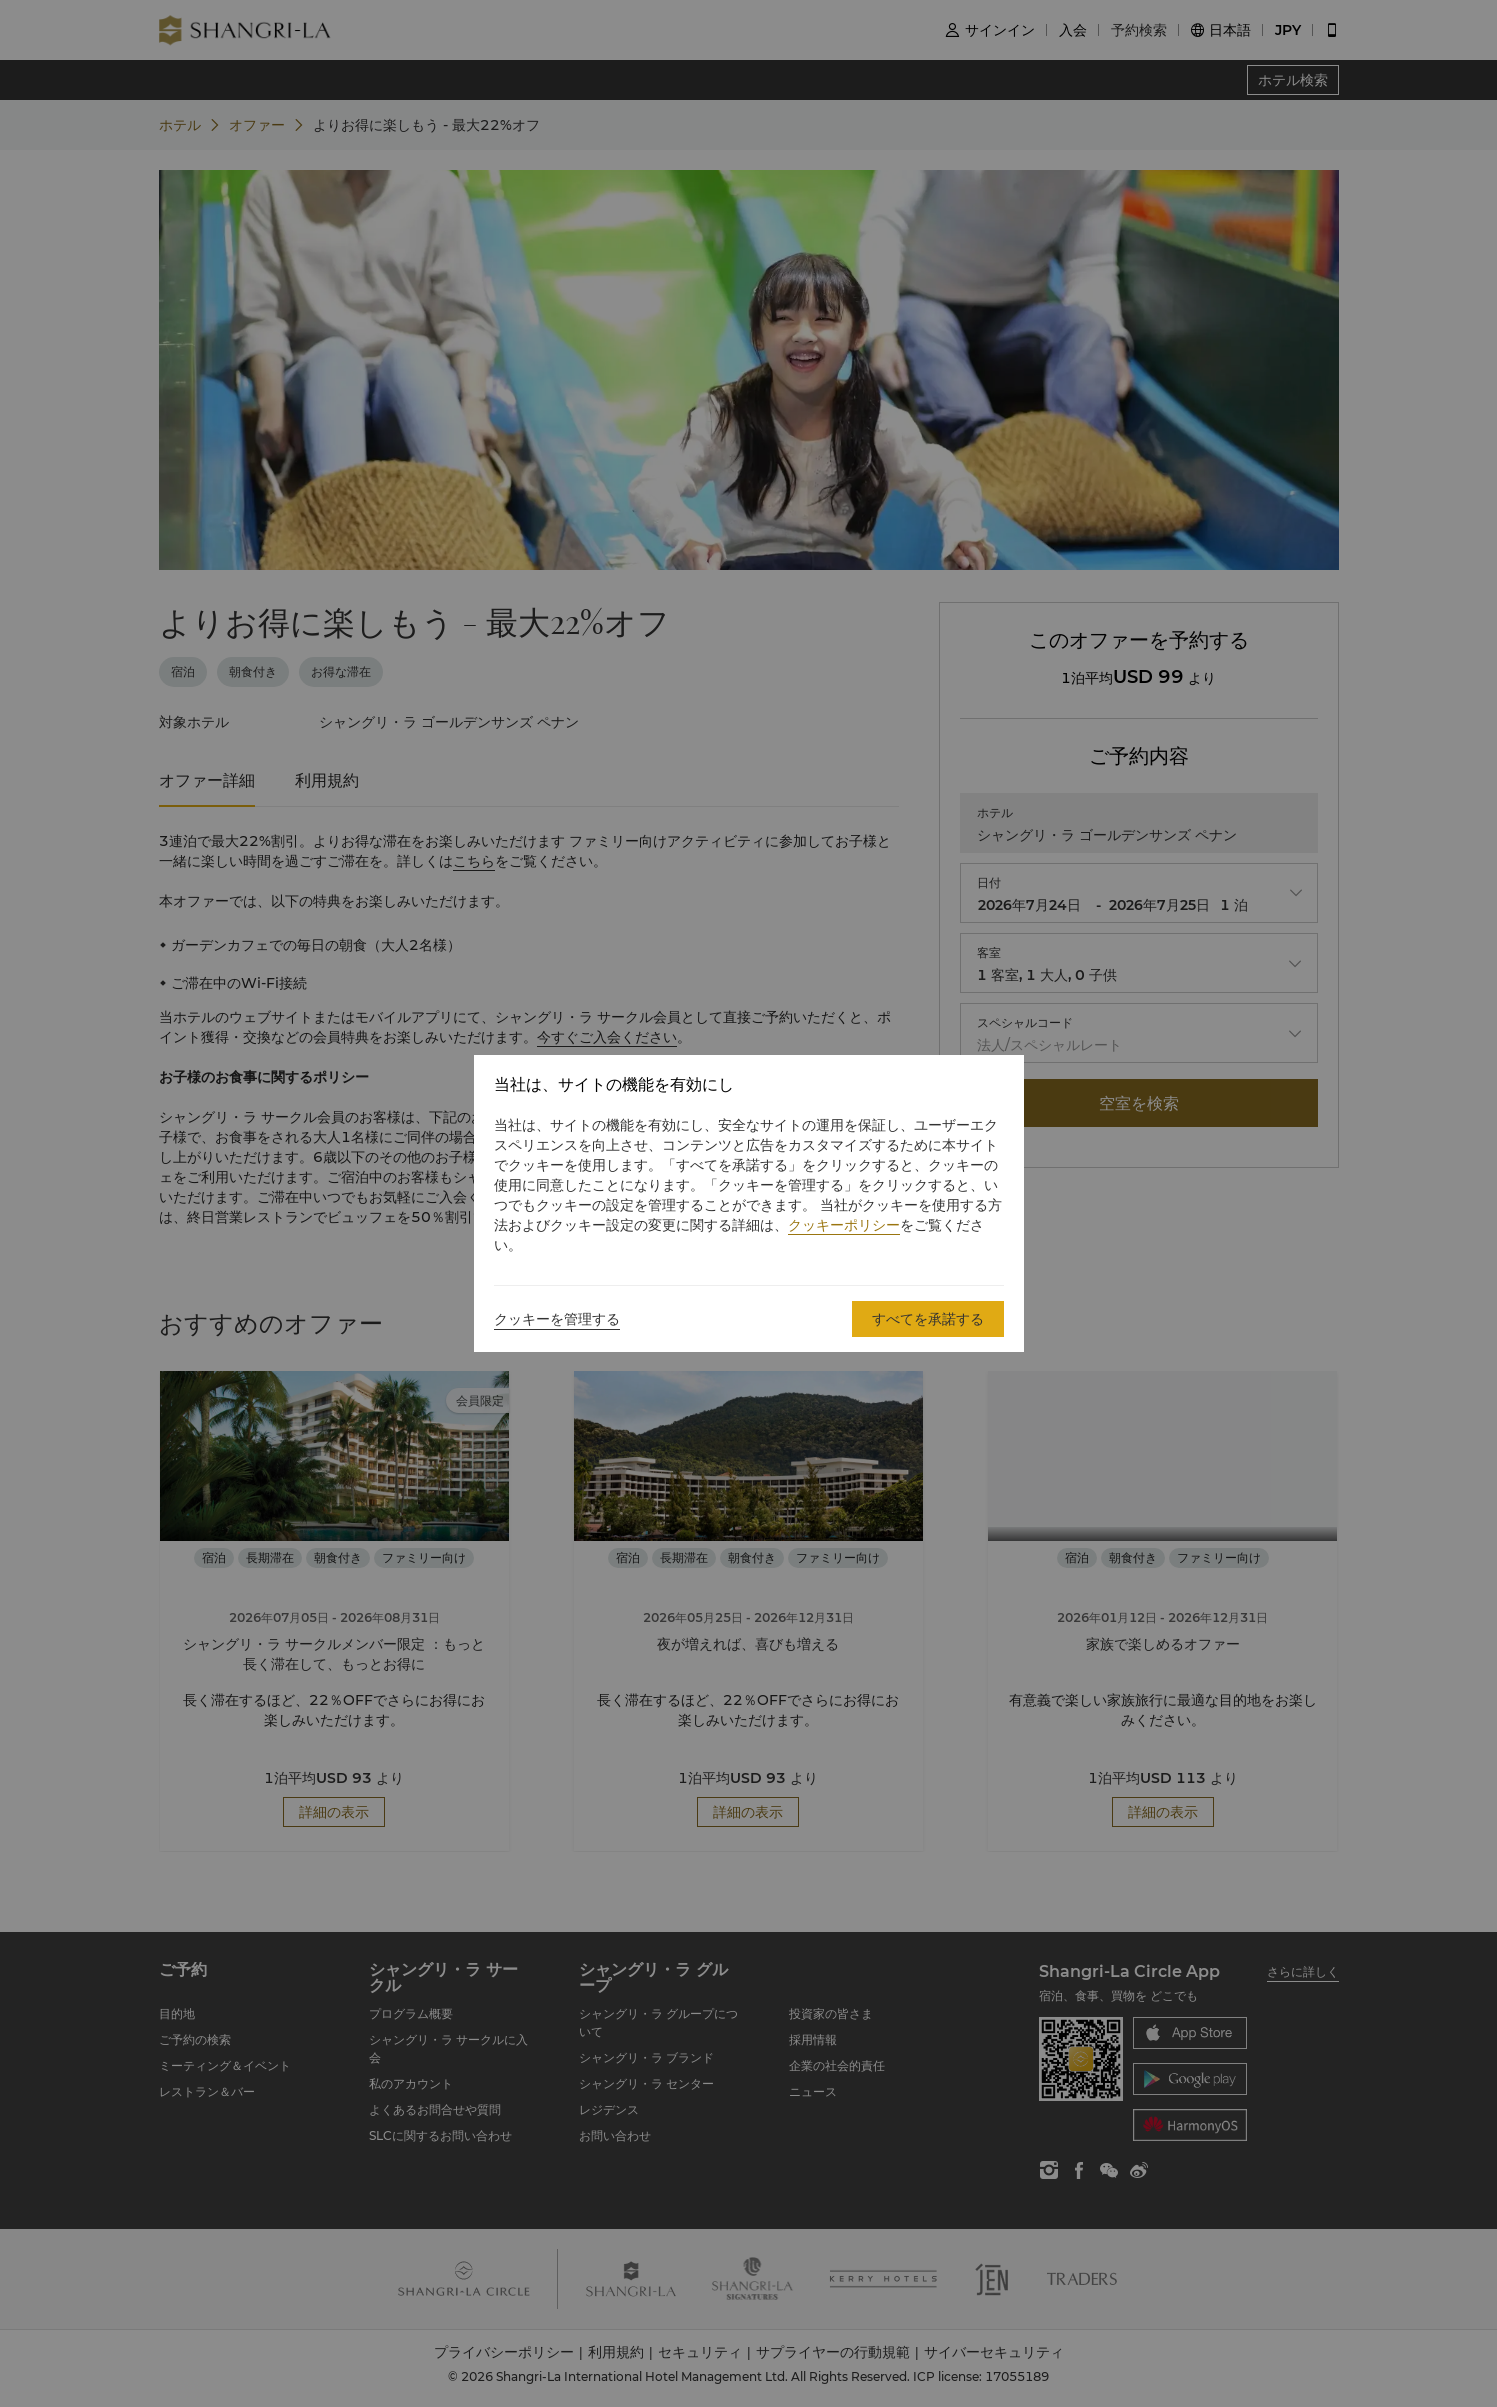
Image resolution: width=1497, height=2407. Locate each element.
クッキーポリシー (844, 1225)
